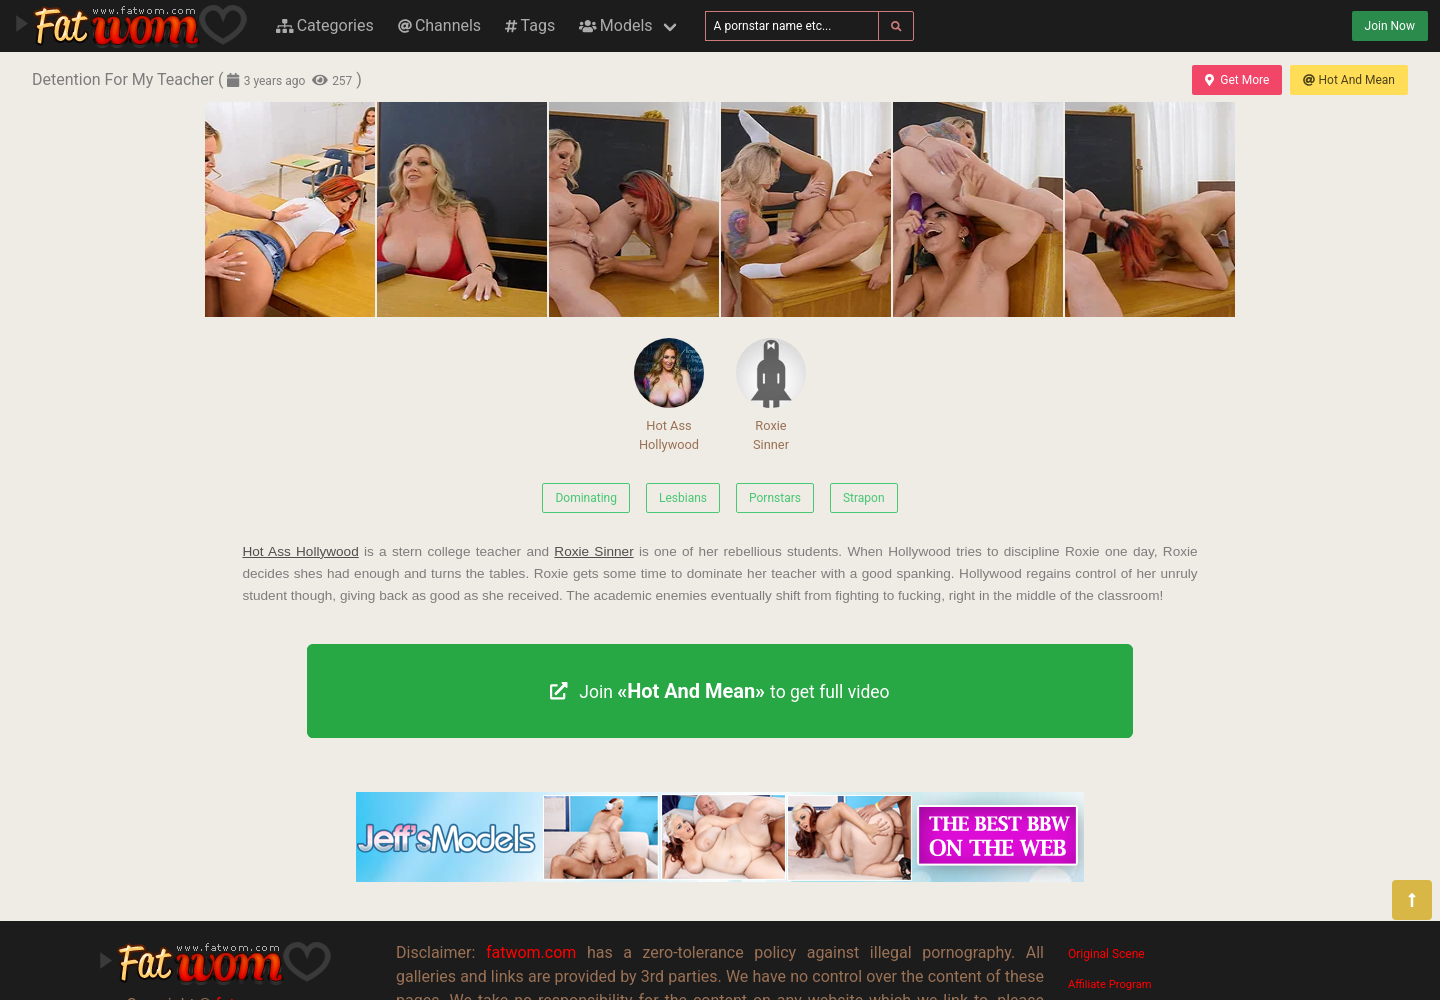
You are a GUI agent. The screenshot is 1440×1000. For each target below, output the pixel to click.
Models (615, 25)
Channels (439, 25)
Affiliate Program (1110, 984)
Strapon (864, 498)
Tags (530, 25)
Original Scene (1106, 954)
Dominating (586, 498)
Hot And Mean (1349, 80)
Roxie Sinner (771, 395)
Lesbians (683, 498)
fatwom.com (531, 952)
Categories (325, 25)
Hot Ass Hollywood (669, 395)
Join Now (1390, 26)
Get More (1237, 80)
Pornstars (775, 498)
